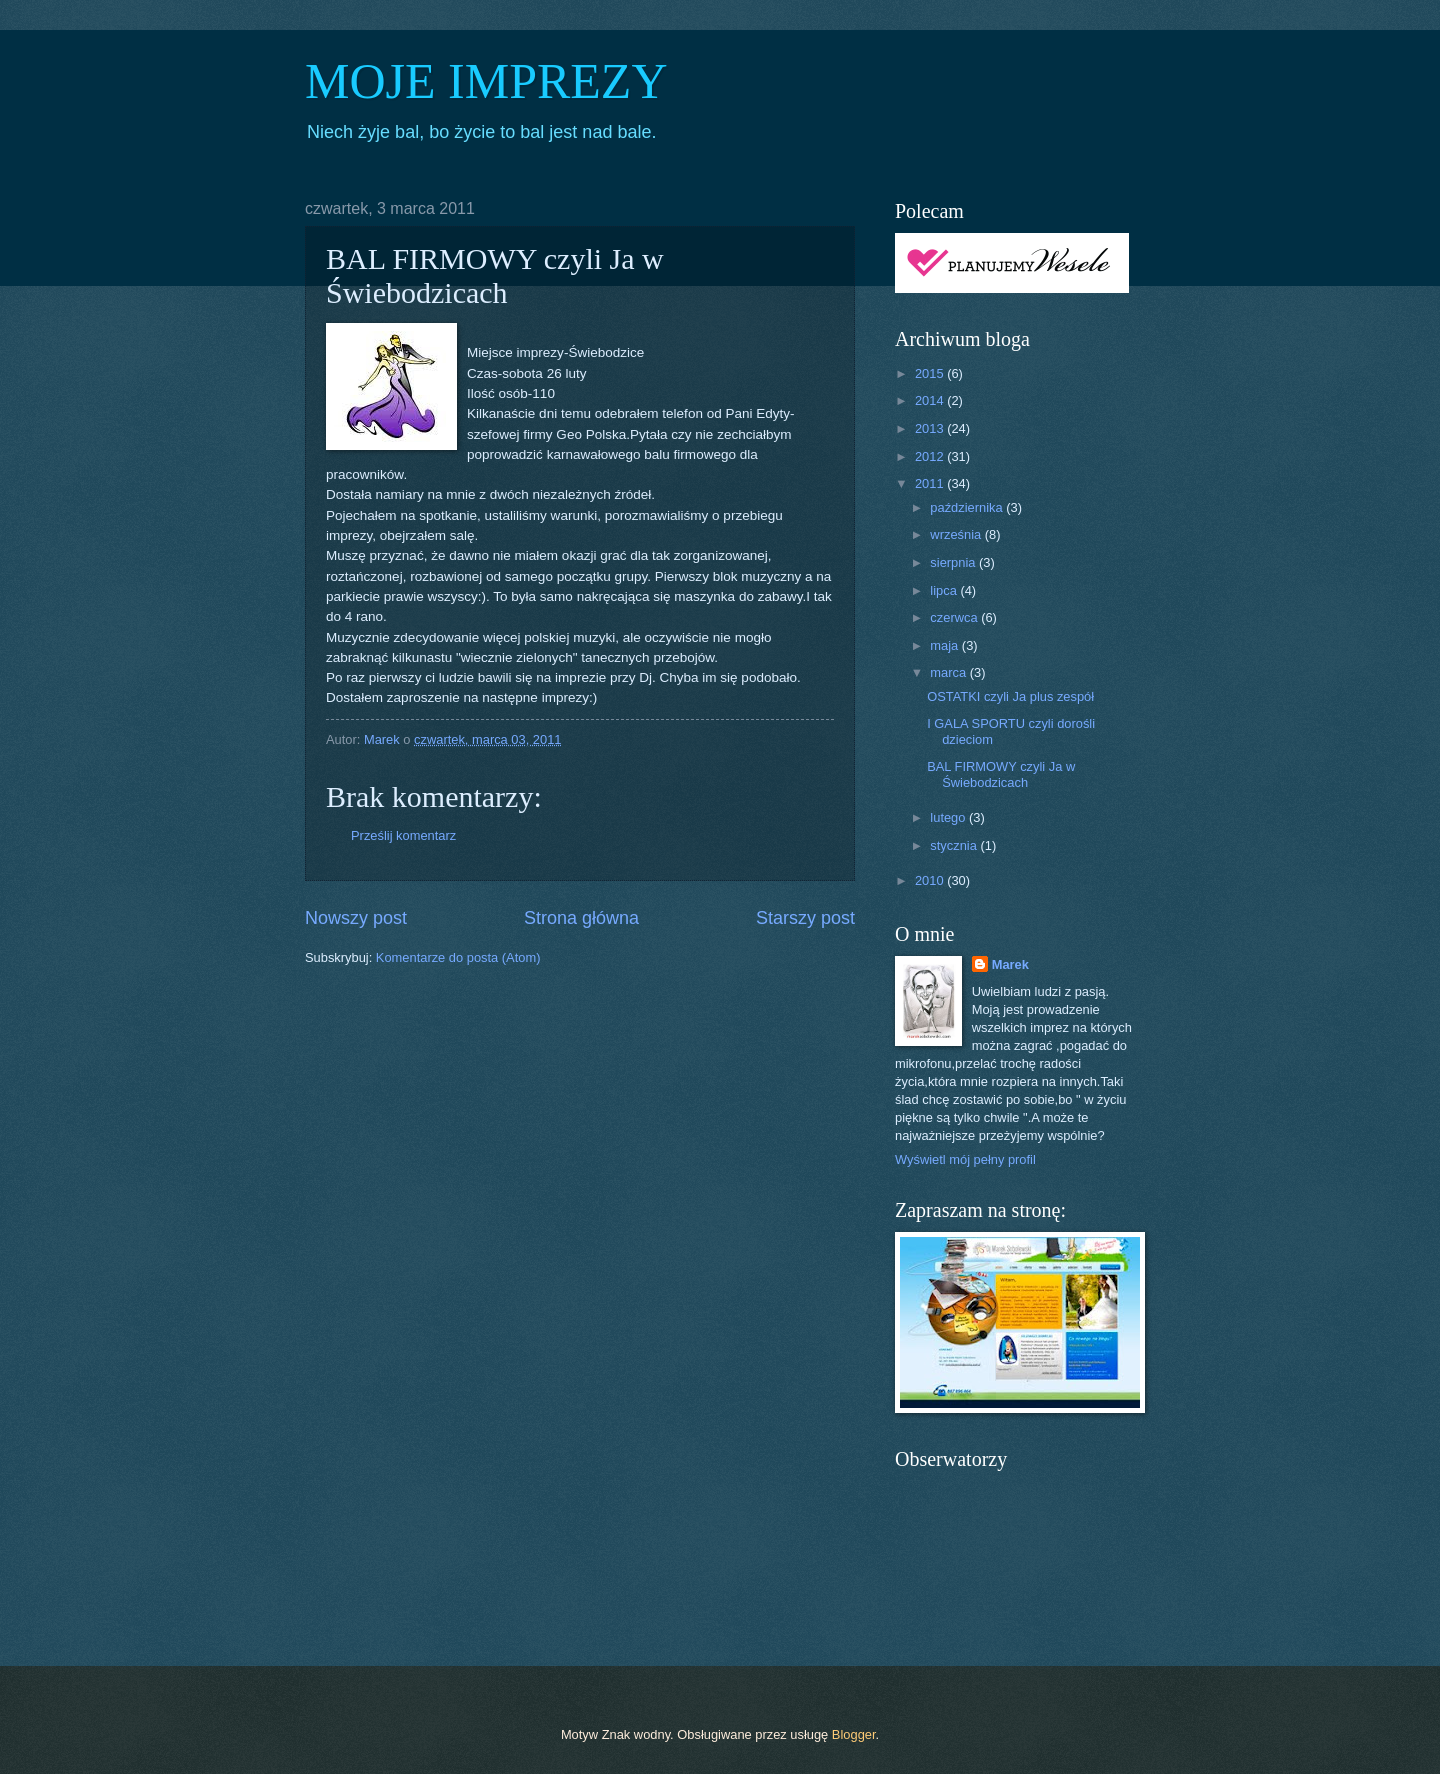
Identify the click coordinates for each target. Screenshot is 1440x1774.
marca (949, 672)
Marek (1010, 964)
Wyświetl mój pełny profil (965, 1159)
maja (945, 645)
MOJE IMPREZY (486, 81)
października (968, 507)
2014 (931, 400)
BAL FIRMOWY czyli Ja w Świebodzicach (1001, 774)
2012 (931, 456)
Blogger (854, 1734)
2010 (931, 880)
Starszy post (805, 918)
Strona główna (581, 918)
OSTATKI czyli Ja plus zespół (1010, 696)
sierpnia (954, 562)
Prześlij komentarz (403, 835)
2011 (931, 483)
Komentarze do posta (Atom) (458, 957)
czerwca (955, 617)
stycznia (955, 845)
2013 (931, 428)
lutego (949, 817)
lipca (945, 590)
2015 (931, 373)
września (957, 534)
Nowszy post (356, 918)
